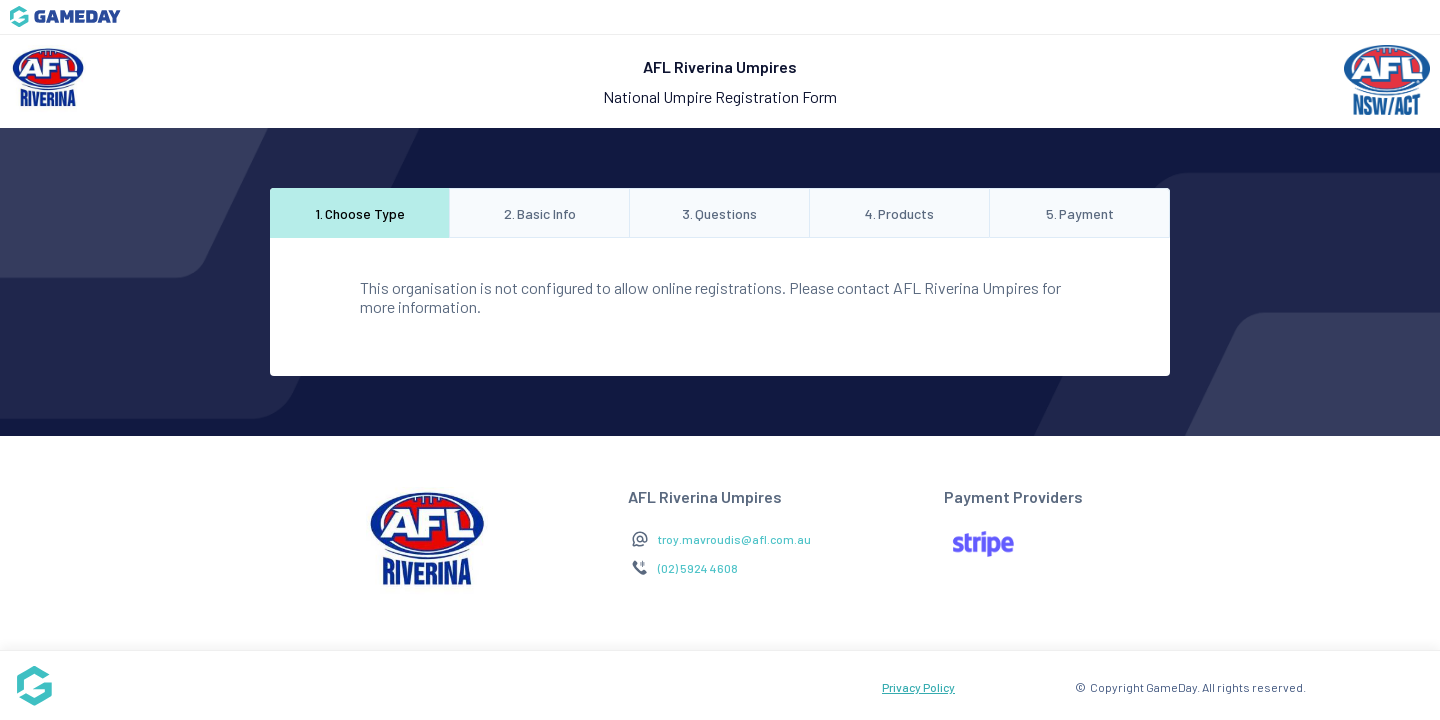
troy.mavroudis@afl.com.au (734, 539)
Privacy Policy (918, 687)
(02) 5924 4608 (698, 568)
